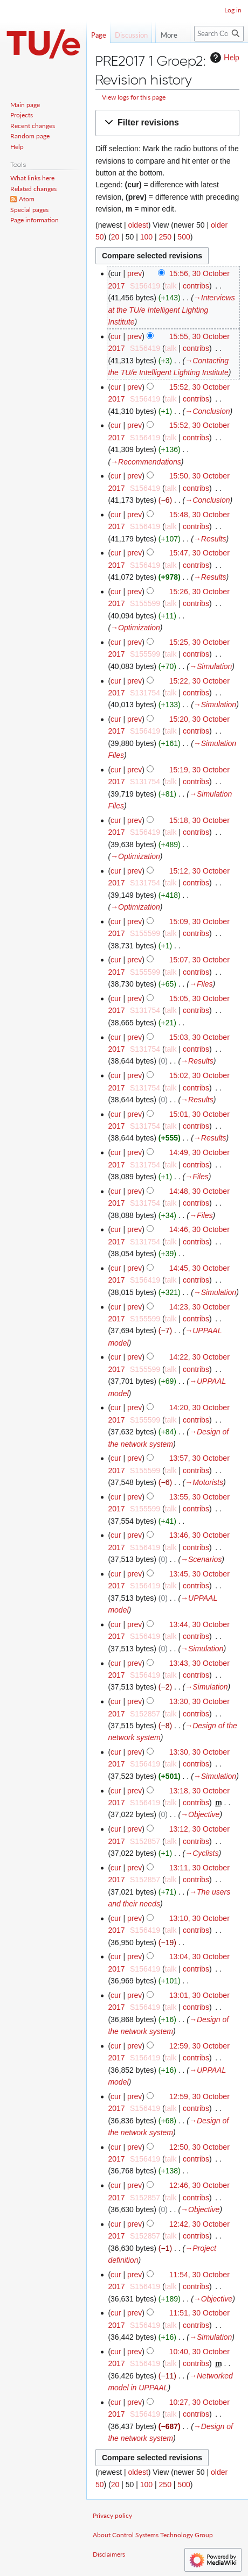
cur (116, 336)
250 (165, 237)
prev (134, 273)
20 (115, 237)
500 (183, 237)
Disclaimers (109, 2554)
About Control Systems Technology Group (153, 2535)
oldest (138, 225)
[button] (167, 122)
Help (223, 57)
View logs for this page (134, 97)
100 (146, 237)
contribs (196, 285)
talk (171, 285)
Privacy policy (112, 2515)
